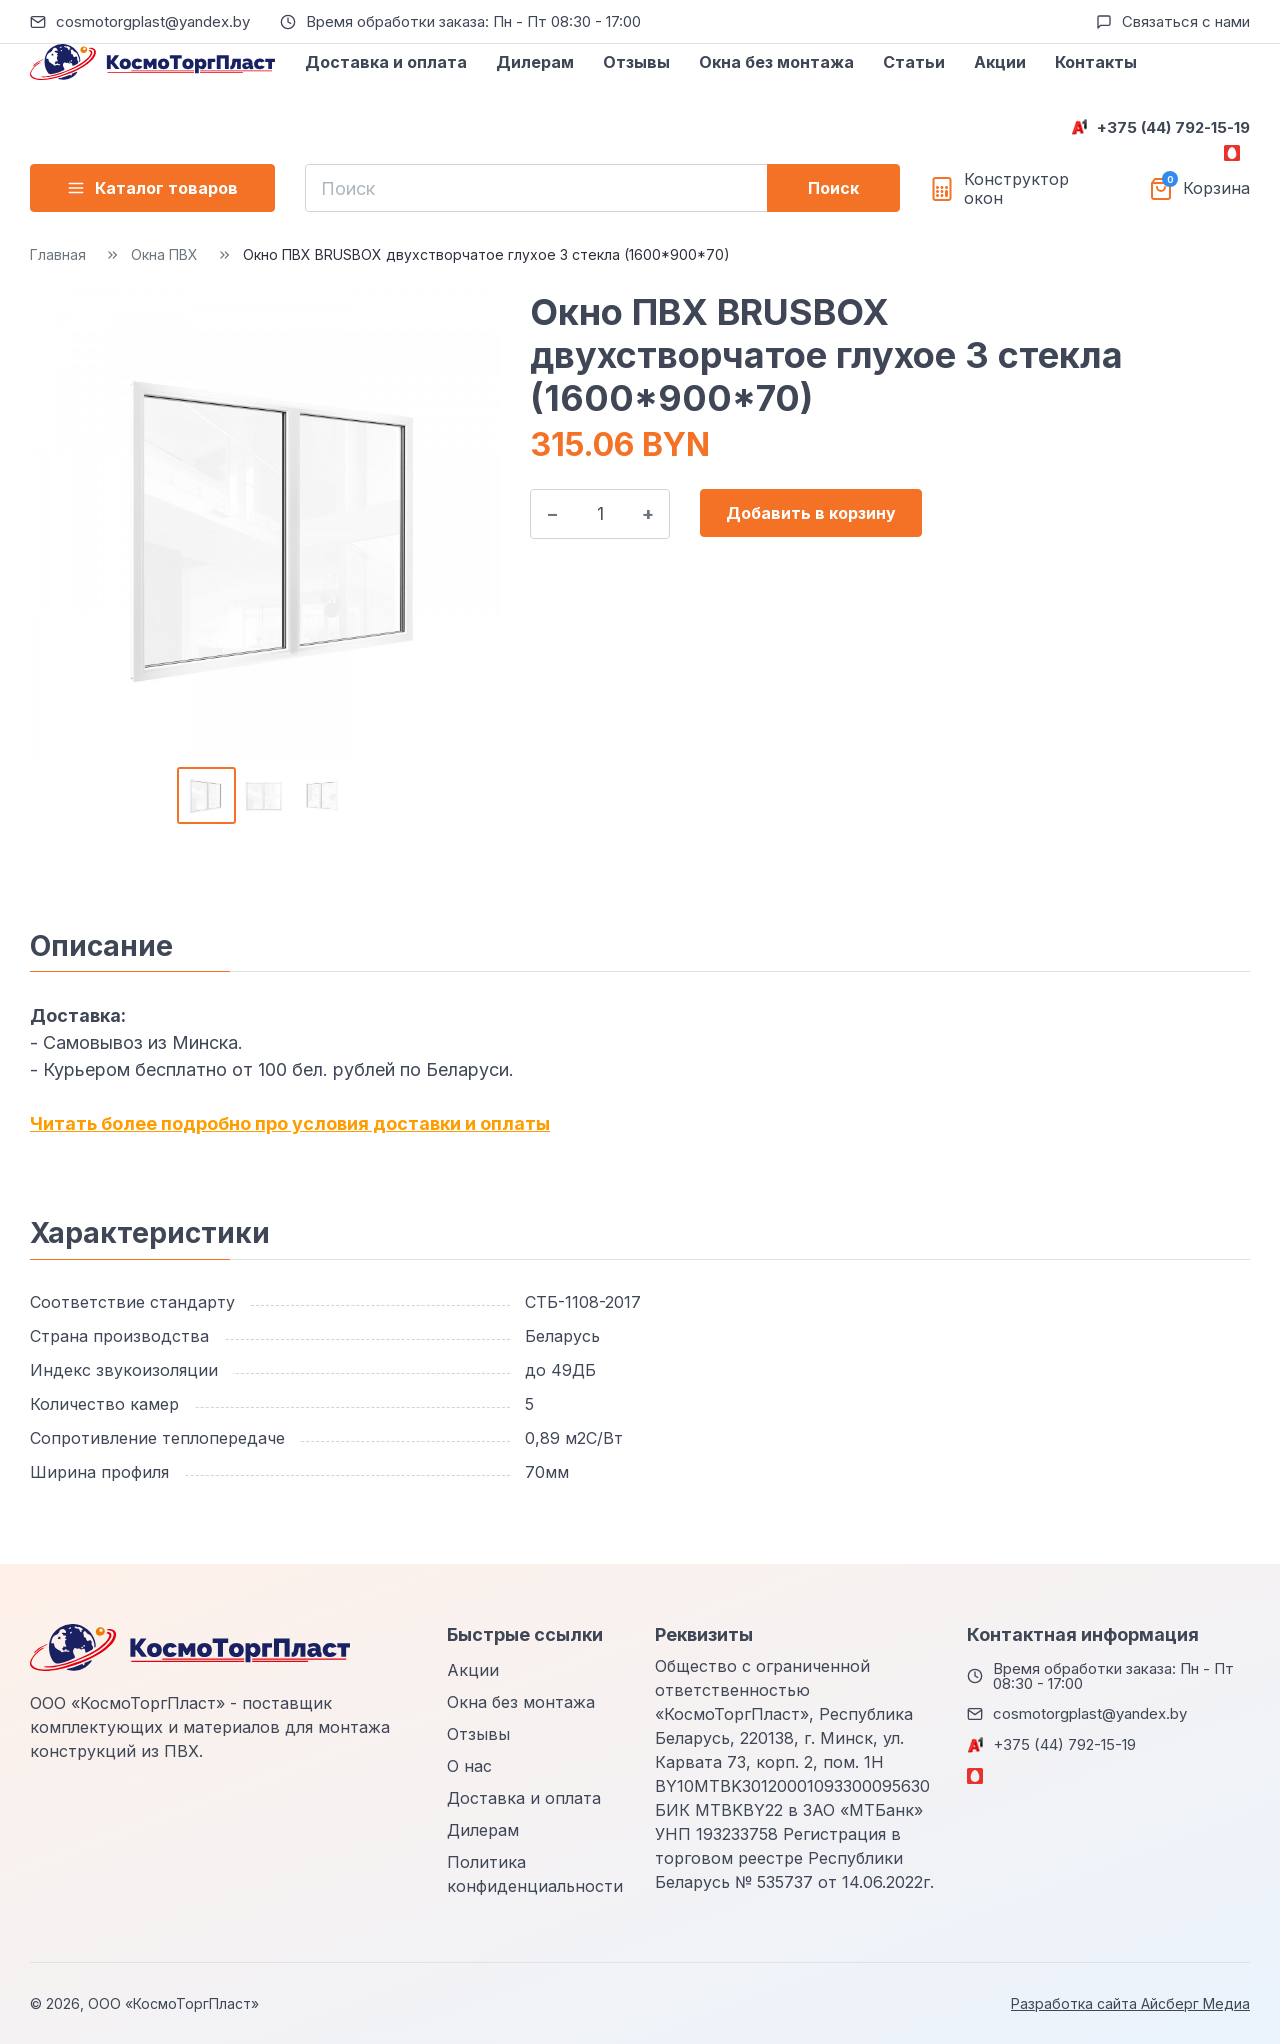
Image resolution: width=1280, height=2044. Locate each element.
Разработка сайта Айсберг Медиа (1130, 2003)
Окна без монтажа (776, 62)
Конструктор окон (1016, 189)
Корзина (1216, 188)
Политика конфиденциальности (535, 1874)
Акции (1000, 62)
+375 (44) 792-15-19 (1173, 127)
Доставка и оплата (386, 62)
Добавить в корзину (811, 513)
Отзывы (636, 62)
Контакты (1096, 62)
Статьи (914, 62)
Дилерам (535, 62)
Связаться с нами (1186, 21)
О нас (469, 1766)
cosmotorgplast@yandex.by (153, 21)
